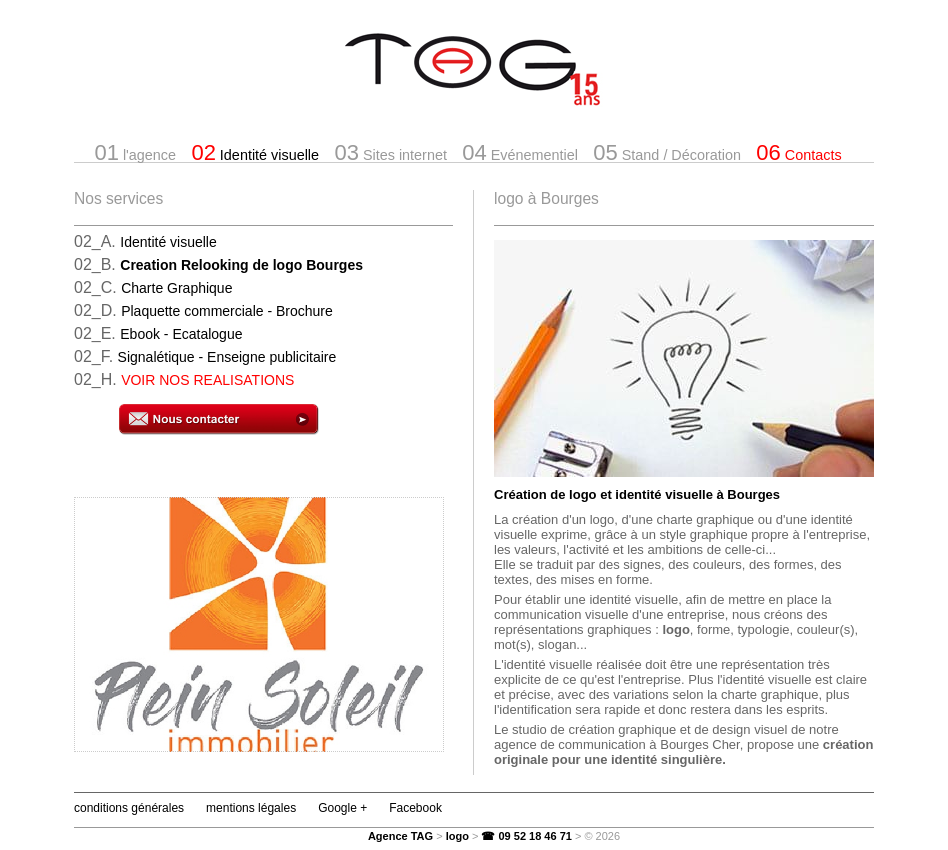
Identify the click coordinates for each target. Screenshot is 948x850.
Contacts (798, 152)
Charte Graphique (176, 288)
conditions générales (129, 808)
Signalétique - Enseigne (227, 357)
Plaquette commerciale (227, 311)
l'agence (135, 152)
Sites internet (390, 152)
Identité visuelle (255, 152)
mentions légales (251, 808)
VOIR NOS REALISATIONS (207, 380)
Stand (667, 152)
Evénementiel (520, 152)
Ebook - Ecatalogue (181, 334)
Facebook (415, 808)
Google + (342, 808)
